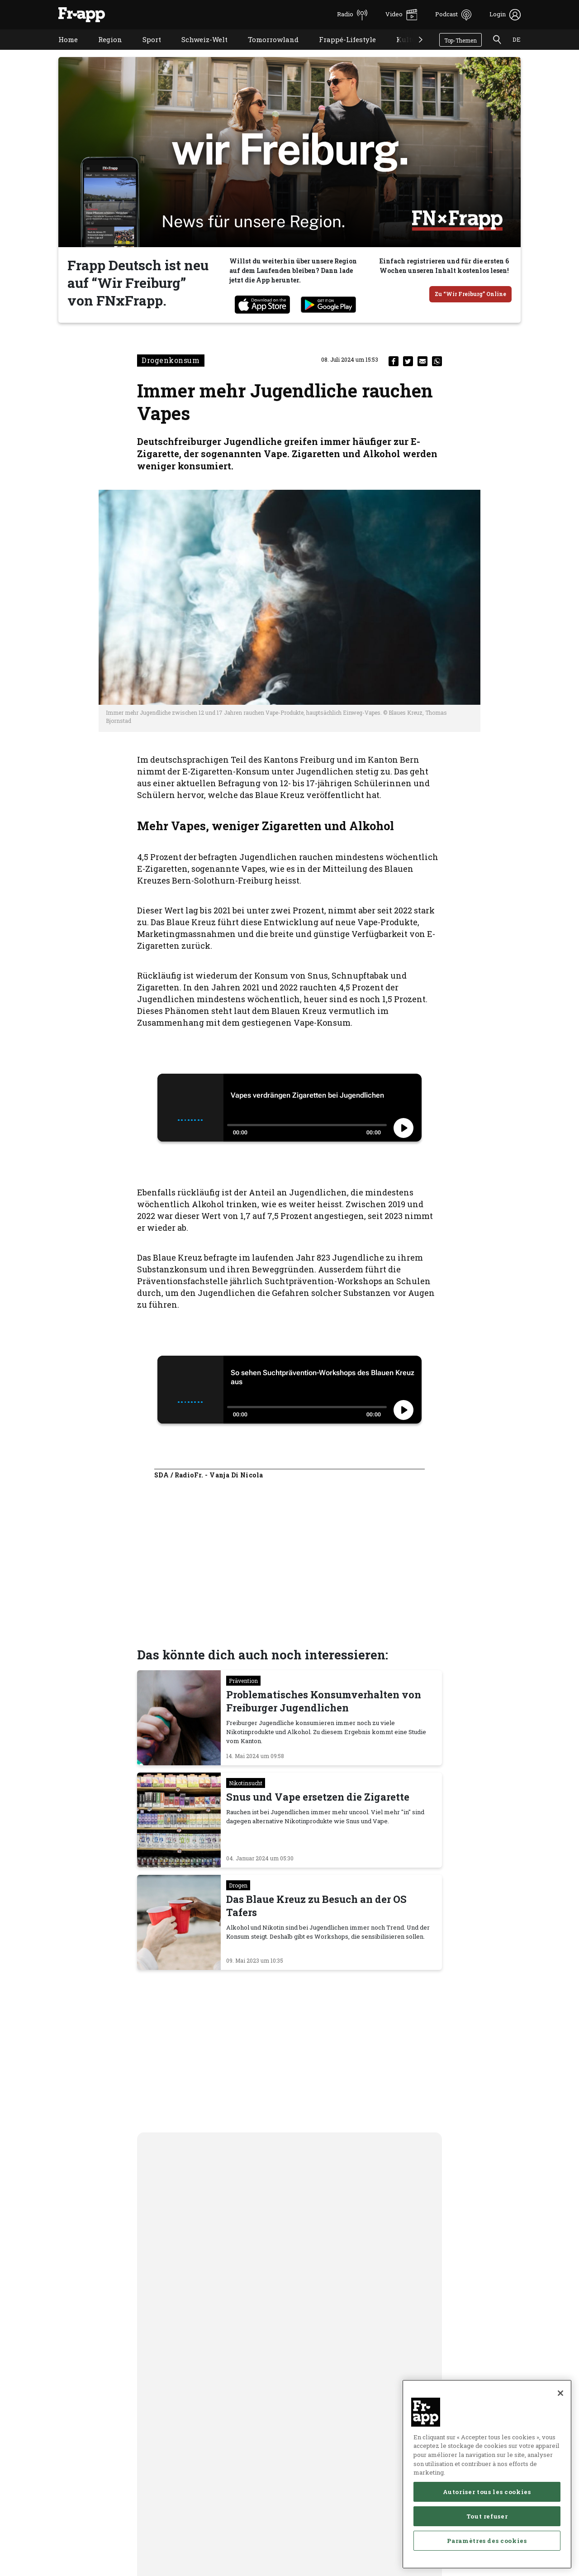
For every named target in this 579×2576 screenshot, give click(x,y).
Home (61, 51)
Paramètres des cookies (487, 2541)
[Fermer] (560, 2393)
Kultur (401, 51)
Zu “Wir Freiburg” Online (470, 293)
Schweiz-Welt (198, 51)
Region (103, 51)
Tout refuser (487, 2516)
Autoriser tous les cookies (487, 2492)
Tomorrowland (266, 51)
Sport (145, 51)
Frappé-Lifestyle (340, 51)
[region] (487, 2474)
